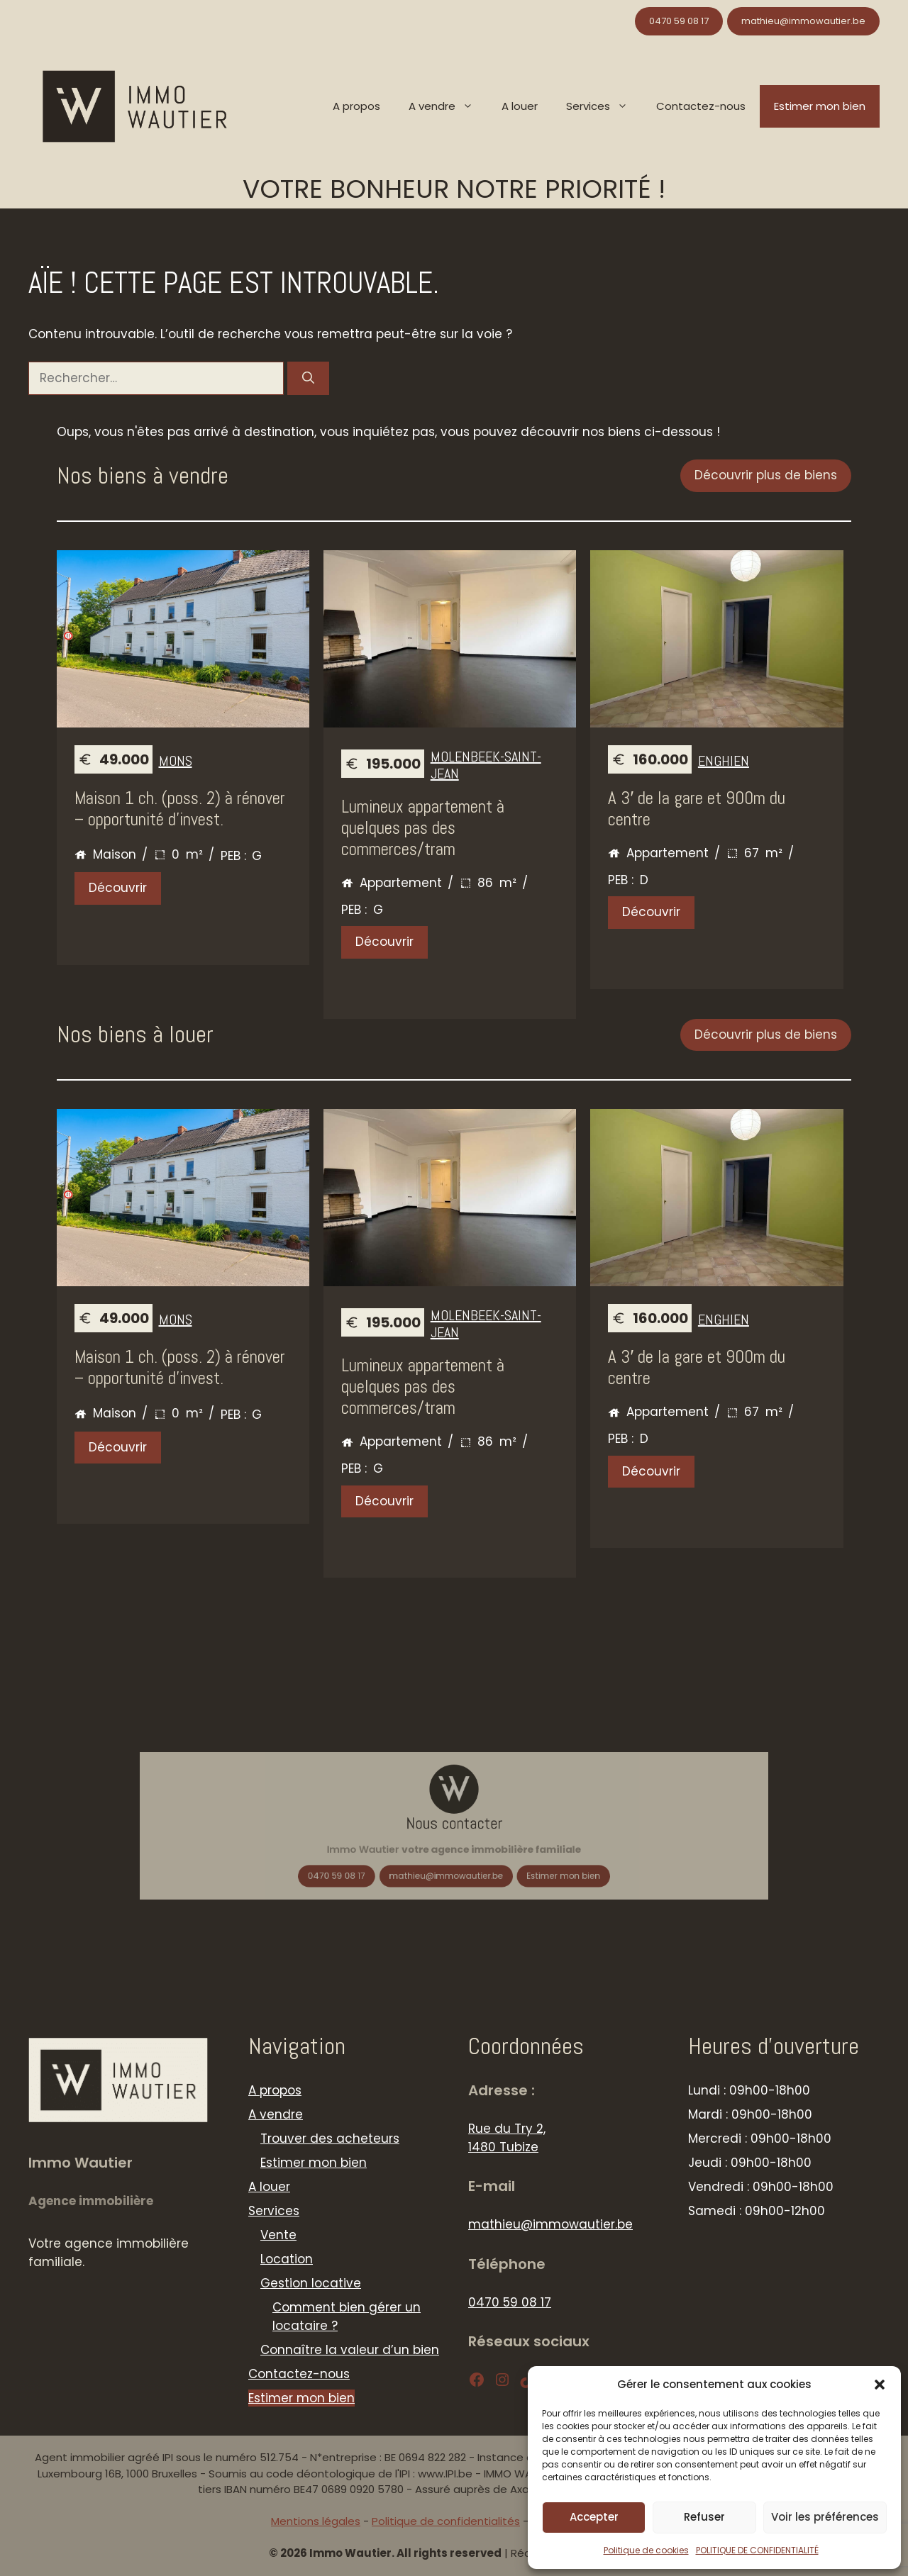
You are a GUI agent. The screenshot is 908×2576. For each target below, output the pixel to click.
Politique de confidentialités (446, 2521)
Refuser (704, 2516)
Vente (278, 2234)
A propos (356, 106)
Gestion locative (310, 2283)
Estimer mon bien (819, 106)
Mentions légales (315, 2521)
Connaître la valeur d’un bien (349, 2349)
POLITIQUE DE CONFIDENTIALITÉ (757, 2550)
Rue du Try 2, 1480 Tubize (507, 2138)
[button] (880, 2384)
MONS (175, 761)
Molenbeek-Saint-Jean (486, 765)
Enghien (723, 761)
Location (286, 2259)
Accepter (594, 2516)
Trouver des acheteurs (329, 2138)
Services (604, 106)
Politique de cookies (646, 2550)
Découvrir (118, 887)
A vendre (448, 106)
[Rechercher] (308, 379)
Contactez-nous (701, 106)
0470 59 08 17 (679, 21)
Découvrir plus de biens (765, 475)
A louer (520, 106)
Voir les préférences (825, 2516)
